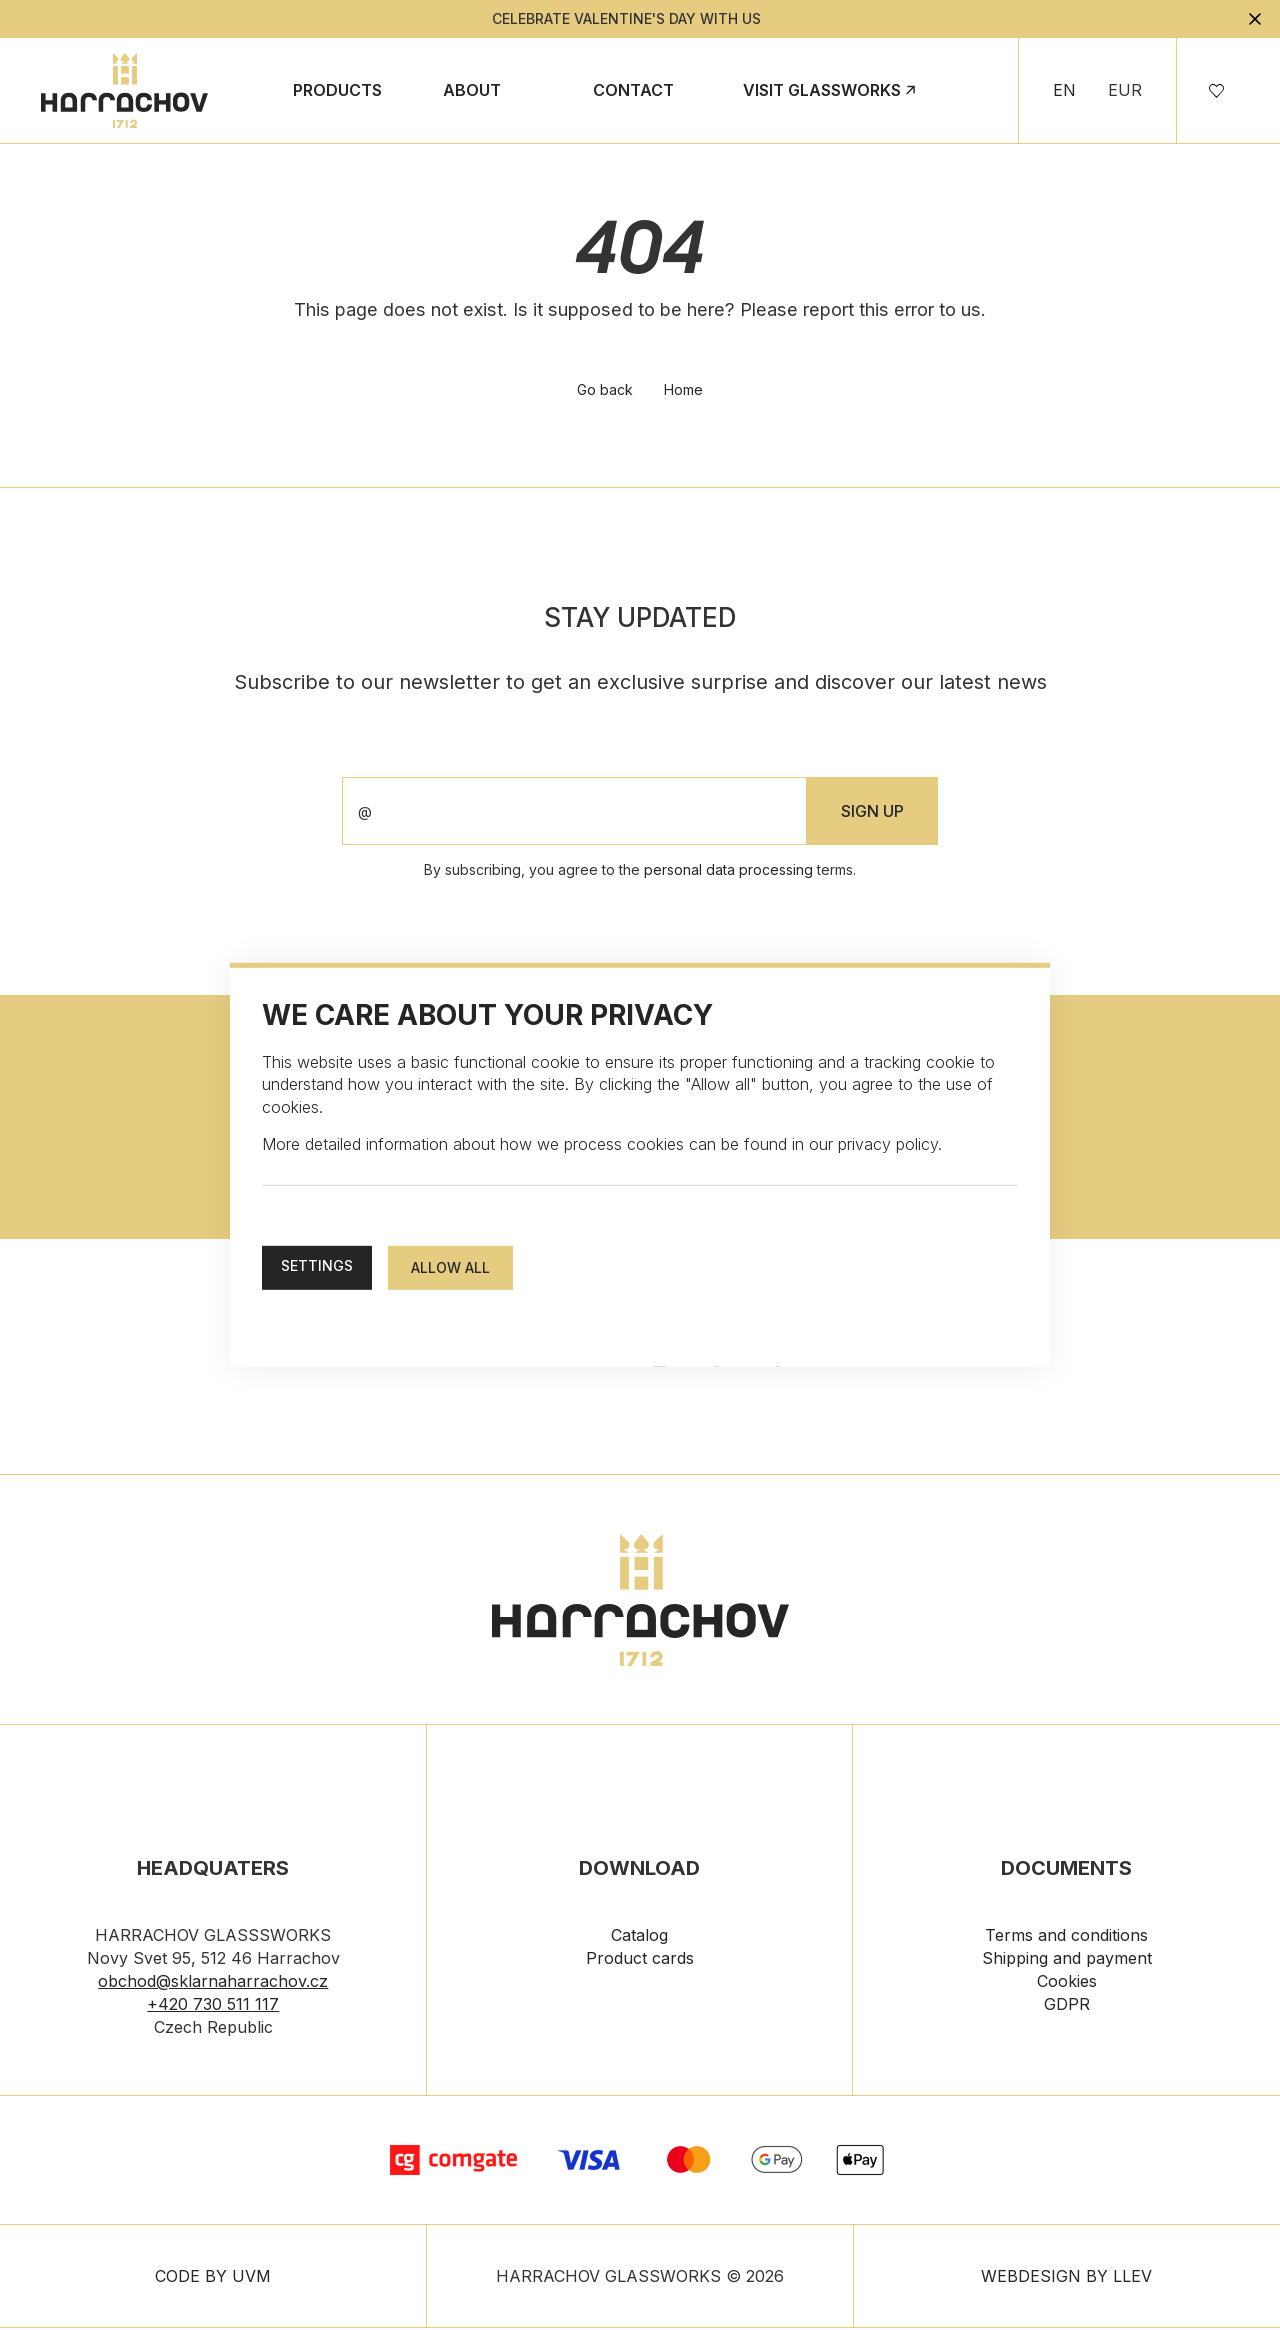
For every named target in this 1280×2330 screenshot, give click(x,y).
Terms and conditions (1066, 1938)
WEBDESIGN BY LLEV (1066, 2278)
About (472, 90)
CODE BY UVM (213, 2278)
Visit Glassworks (822, 90)
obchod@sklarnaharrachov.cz (213, 1984)
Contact (633, 90)
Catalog (639, 1938)
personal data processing (728, 872)
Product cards (640, 1961)
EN (1064, 90)
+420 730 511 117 (213, 2007)
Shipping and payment (1067, 1961)
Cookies (1067, 1984)
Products (337, 90)
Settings (317, 1265)
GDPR (1067, 2007)
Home (684, 392)
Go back (605, 392)
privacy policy (888, 1144)
